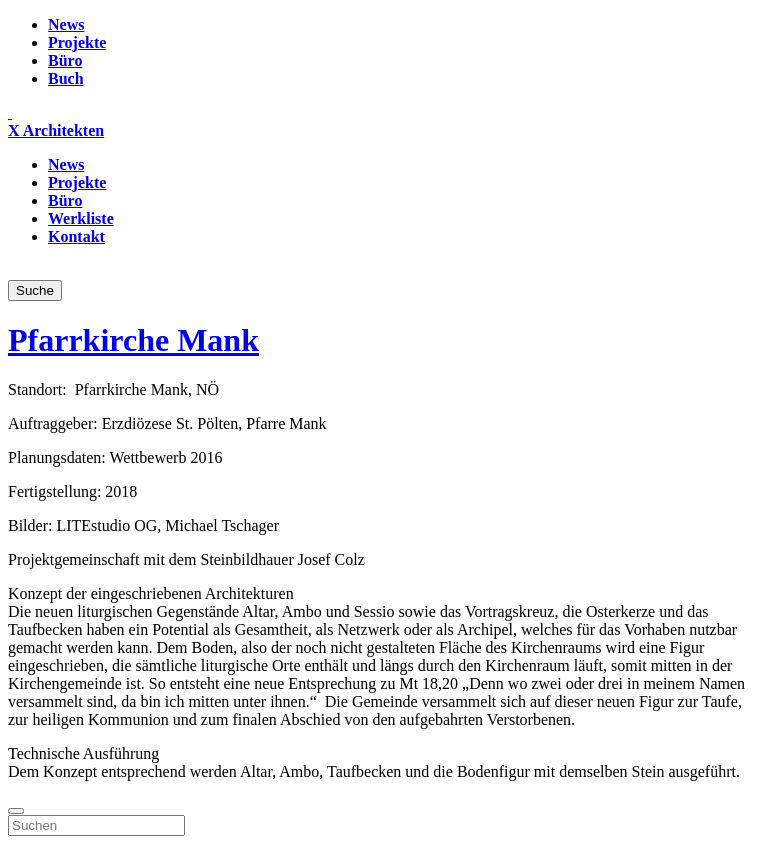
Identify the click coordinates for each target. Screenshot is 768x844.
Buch (66, 78)
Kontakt (76, 236)
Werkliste (81, 218)
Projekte (77, 42)
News (66, 24)
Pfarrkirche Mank (133, 340)
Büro (65, 60)
